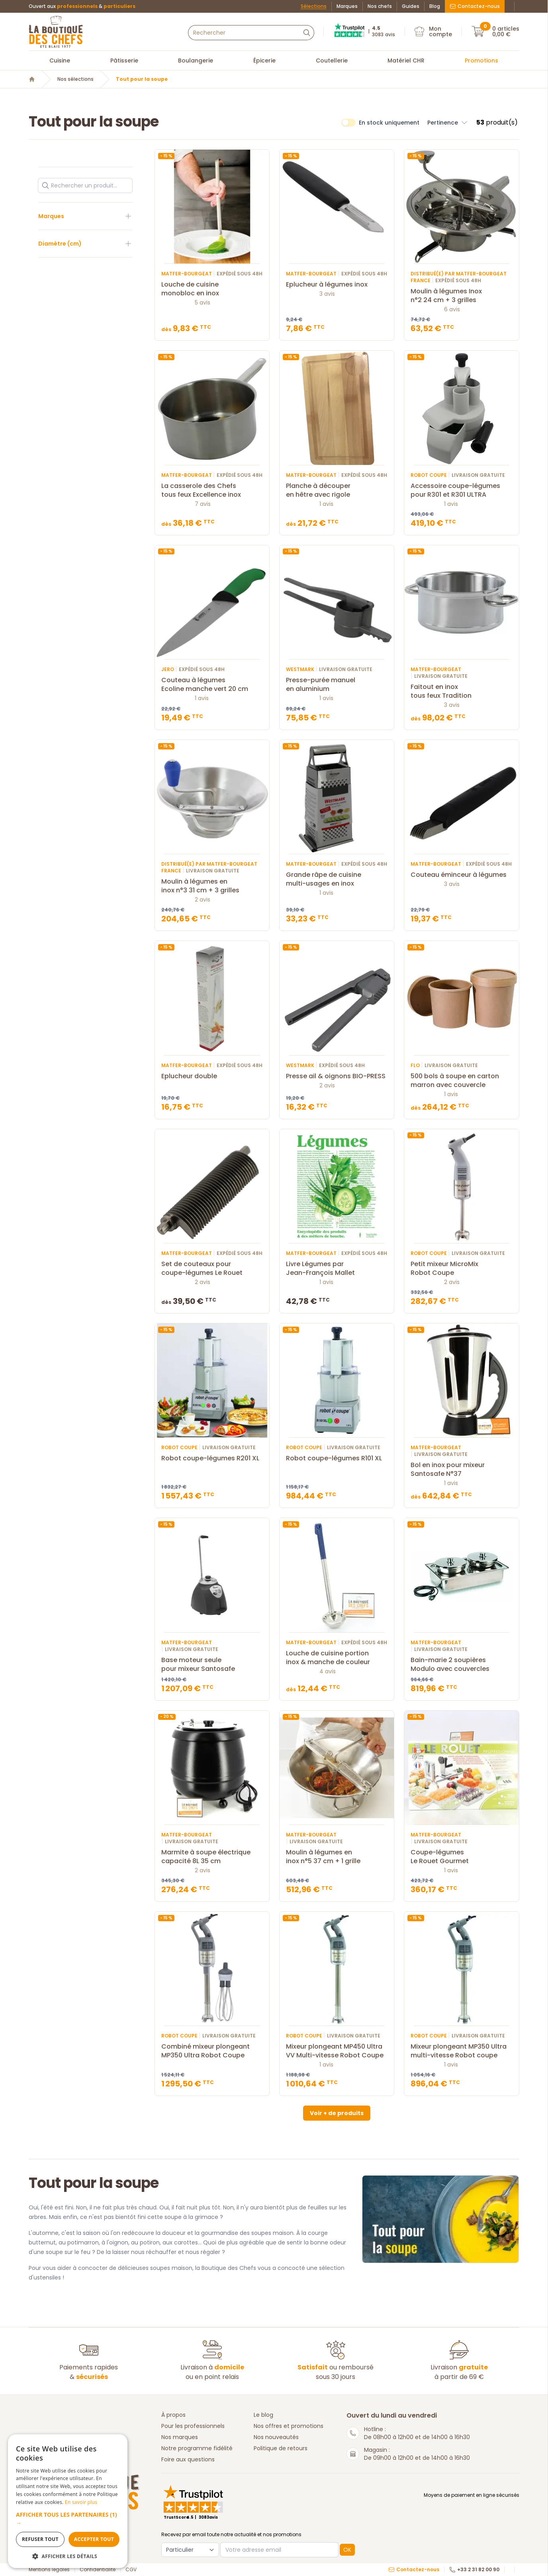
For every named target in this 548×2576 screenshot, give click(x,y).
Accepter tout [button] (94, 2539)
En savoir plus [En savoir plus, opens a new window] (81, 2502)
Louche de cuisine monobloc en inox (212, 289)
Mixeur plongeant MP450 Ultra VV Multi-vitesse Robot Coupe (337, 2051)
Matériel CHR (406, 60)
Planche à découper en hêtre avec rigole (337, 490)
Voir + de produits (337, 2113)
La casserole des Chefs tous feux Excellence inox (212, 490)
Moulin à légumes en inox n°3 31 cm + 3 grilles (212, 886)
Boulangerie (195, 60)
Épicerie (264, 60)
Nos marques (179, 2437)
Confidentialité (97, 2569)
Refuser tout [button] (40, 2539)
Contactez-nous (475, 6)
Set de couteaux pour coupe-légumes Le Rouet (212, 1268)
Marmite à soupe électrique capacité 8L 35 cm (212, 1857)
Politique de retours (280, 2448)
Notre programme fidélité (197, 2448)
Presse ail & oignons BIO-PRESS (337, 1076)
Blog (434, 6)
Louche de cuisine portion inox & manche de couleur (337, 1658)
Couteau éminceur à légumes (461, 874)
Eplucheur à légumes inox (337, 284)
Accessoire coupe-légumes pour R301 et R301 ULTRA (461, 490)
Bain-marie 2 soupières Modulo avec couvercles (461, 1664)
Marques (347, 6)
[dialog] (67, 2501)
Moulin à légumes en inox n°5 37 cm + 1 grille (337, 1857)
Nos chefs (380, 6)
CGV (131, 2569)
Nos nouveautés (276, 2437)
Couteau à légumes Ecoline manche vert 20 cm (212, 684)
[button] (67, 2518)
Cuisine (59, 60)
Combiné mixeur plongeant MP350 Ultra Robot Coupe (212, 2051)
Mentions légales (49, 2569)
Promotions (481, 60)
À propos (173, 2415)
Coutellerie (332, 60)
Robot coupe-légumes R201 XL (212, 1458)
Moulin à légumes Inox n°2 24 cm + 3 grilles (461, 295)
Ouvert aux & (82, 6)
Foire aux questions (188, 2459)
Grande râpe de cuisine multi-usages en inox (337, 879)
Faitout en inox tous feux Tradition (461, 691)
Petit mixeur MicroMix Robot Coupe (461, 1268)
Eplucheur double (212, 1076)
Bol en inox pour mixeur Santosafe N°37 (461, 1469)
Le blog (263, 2415)
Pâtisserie (124, 60)
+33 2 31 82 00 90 (474, 2569)
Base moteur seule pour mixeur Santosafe (212, 1664)
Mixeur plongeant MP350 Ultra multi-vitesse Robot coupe (461, 2051)
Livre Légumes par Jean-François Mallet (337, 1268)
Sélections (314, 6)
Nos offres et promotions (288, 2426)
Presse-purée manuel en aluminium (337, 684)
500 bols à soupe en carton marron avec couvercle (461, 1080)
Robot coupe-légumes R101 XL (337, 1458)
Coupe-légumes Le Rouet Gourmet (461, 1857)
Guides (410, 6)
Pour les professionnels (193, 2426)
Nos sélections (75, 79)
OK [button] (347, 2550)
